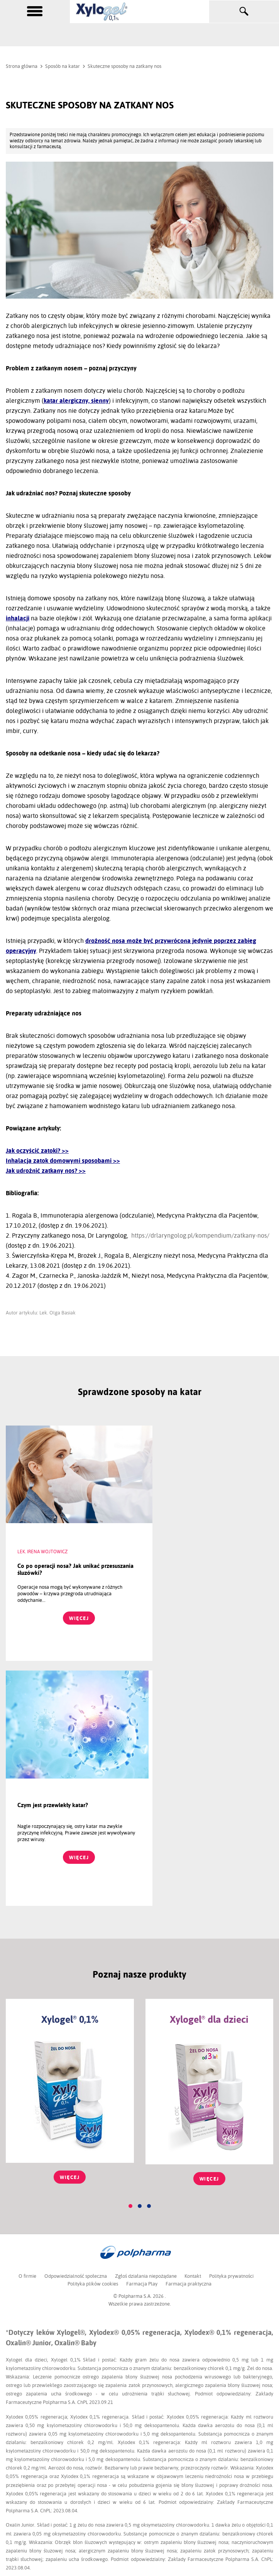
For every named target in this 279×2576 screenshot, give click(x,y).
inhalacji (17, 618)
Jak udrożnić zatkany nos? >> (46, 1170)
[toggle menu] (35, 11)
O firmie (26, 2031)
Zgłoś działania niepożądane (145, 2031)
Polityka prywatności (232, 2031)
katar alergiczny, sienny (76, 400)
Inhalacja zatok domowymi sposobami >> (63, 1160)
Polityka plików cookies (92, 2039)
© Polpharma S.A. (133, 2051)
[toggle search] (244, 11)
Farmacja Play (141, 2039)
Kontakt (193, 2031)
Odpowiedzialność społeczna (75, 2031)
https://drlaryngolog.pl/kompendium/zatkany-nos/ (200, 1235)
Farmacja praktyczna (189, 2039)
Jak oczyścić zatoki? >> (37, 1150)
